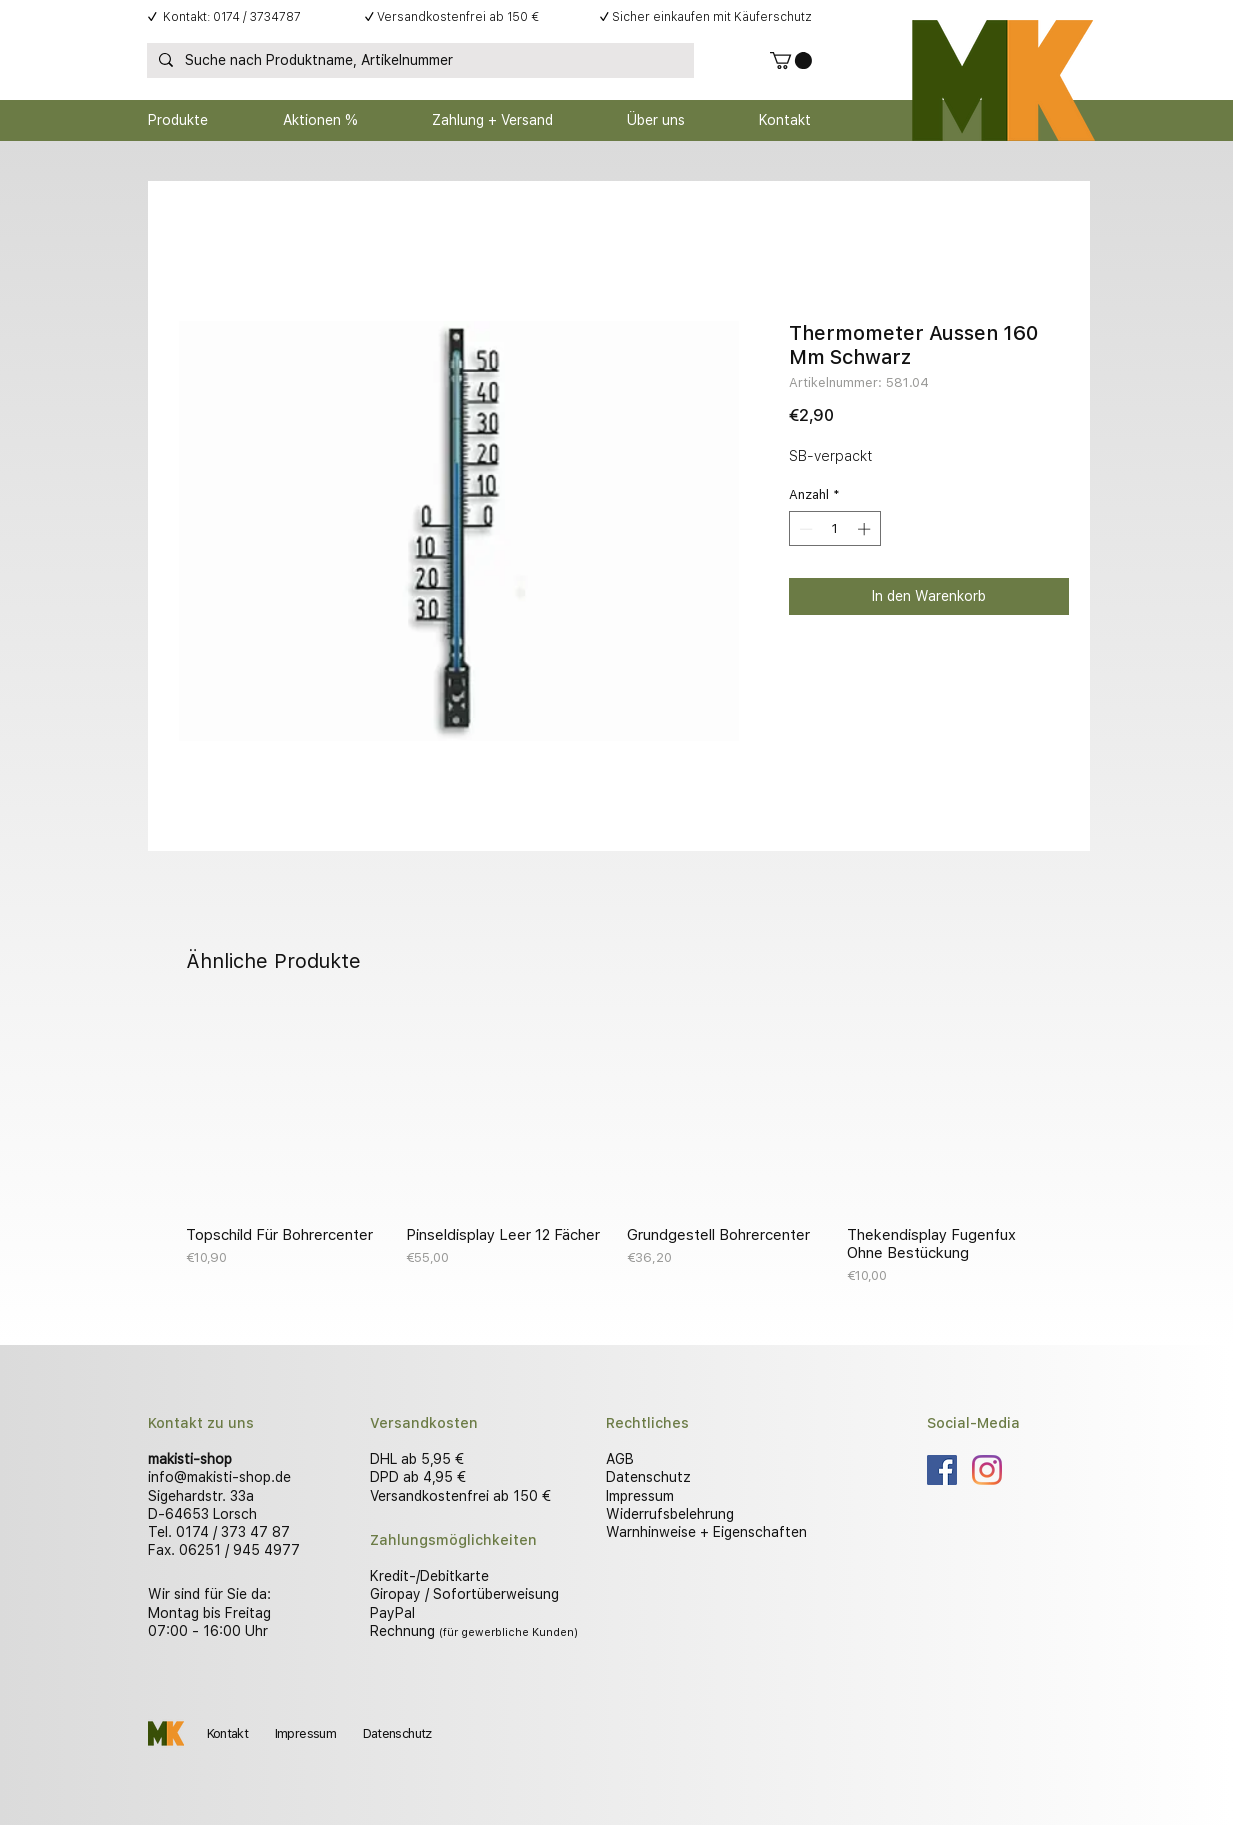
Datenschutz (648, 1477)
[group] (617, 1148)
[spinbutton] (834, 529)
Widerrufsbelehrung (670, 1514)
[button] (791, 60)
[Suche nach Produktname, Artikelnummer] (418, 61)
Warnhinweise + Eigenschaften (706, 1532)
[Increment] (866, 529)
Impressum (640, 1496)
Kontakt (227, 1733)
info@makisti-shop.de (219, 1477)
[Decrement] (804, 529)
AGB (620, 1459)
